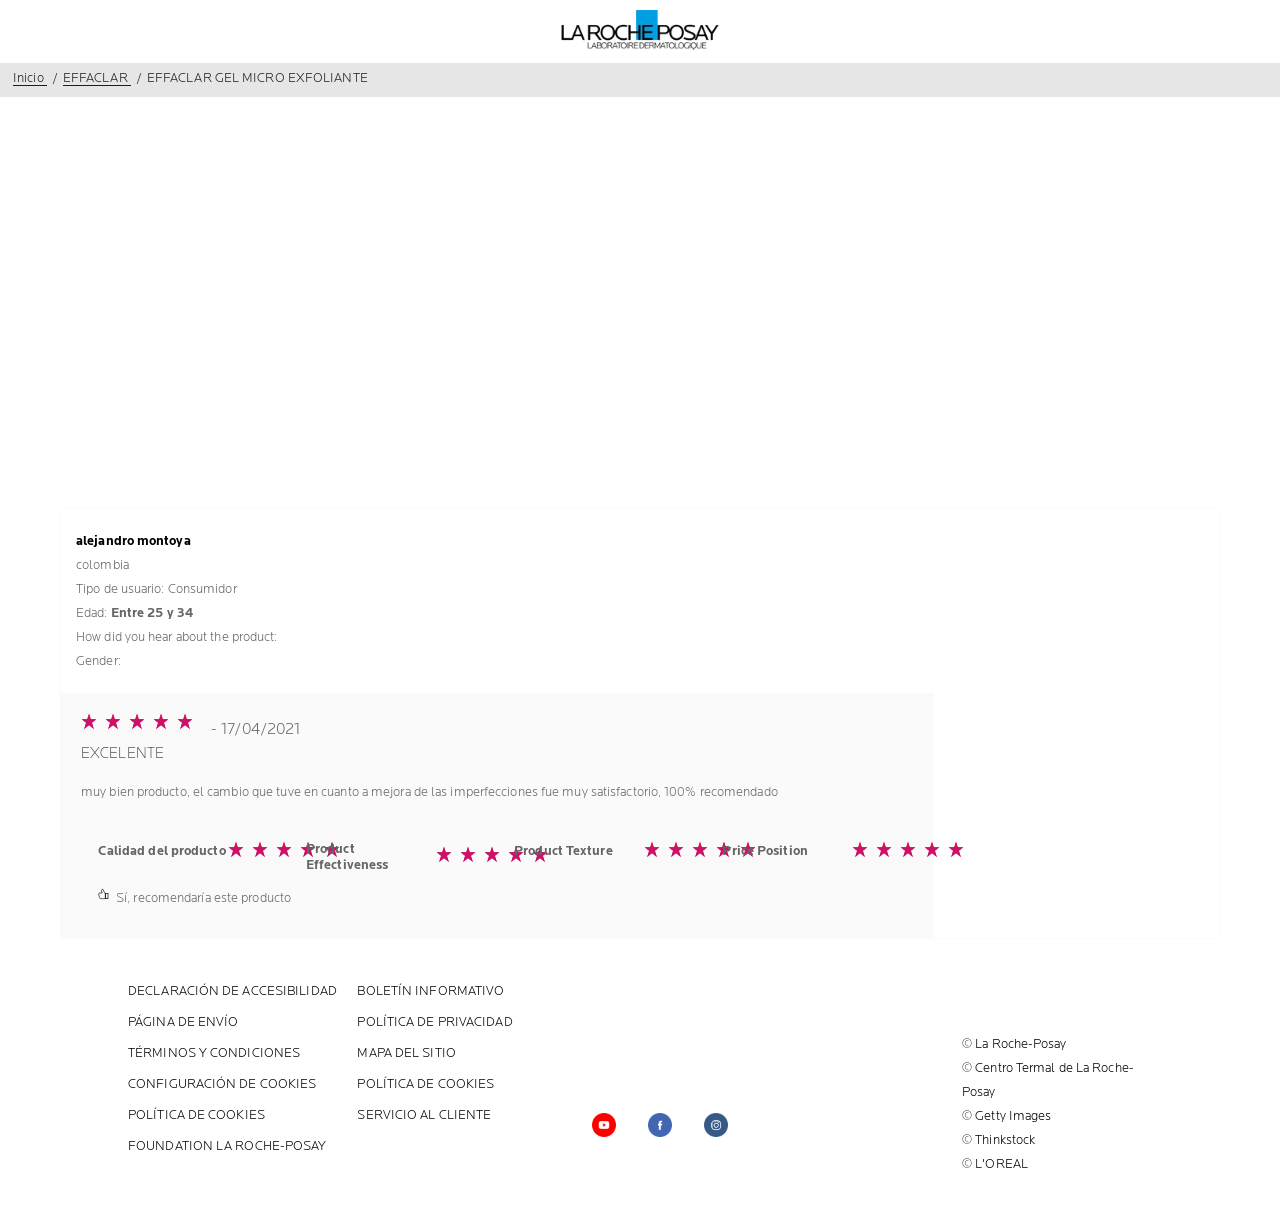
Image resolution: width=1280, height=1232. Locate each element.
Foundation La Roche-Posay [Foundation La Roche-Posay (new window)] (227, 1146)
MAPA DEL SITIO (406, 1053)
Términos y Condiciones (214, 1053)
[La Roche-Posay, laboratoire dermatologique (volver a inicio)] (640, 30)
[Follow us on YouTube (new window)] (604, 1125)
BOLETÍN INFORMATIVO (430, 991)
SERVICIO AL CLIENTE (424, 1115)
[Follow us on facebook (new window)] (660, 1125)
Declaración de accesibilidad (232, 991)
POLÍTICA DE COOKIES (425, 1084)
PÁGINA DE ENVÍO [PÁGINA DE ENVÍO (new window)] (183, 1022)
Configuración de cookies (222, 1084)
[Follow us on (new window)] (716, 1125)
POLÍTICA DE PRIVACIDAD (434, 1022)
